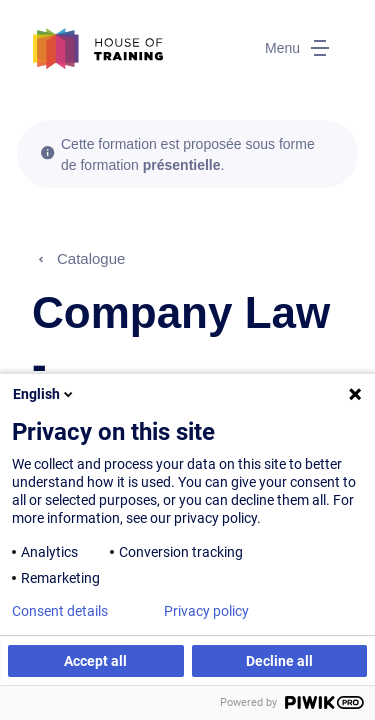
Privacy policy (206, 611)
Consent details (60, 611)
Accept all (95, 661)
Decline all (279, 661)
